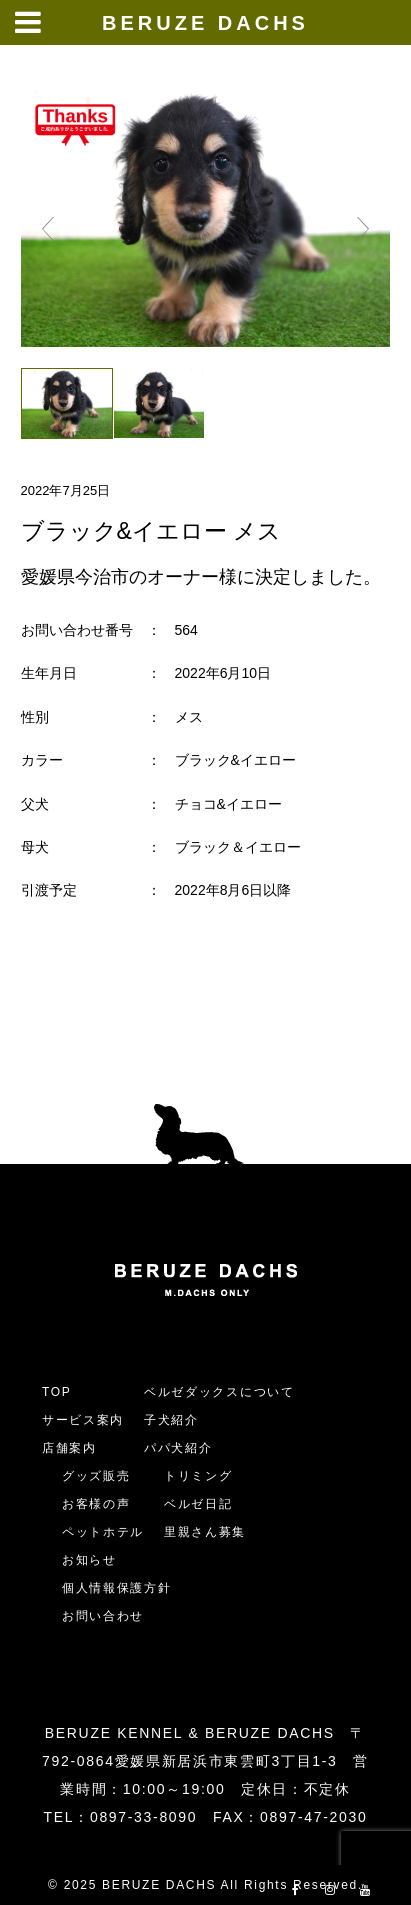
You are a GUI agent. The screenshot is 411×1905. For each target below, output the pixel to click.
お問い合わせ (110, 1616)
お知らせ (89, 1560)
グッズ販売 (96, 1476)
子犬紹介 (171, 1420)
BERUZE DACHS (205, 23)
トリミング (198, 1476)
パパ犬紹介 (178, 1448)
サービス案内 (83, 1420)
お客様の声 (96, 1504)
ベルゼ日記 (198, 1504)
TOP (57, 1392)
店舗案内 (69, 1448)
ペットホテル (103, 1532)
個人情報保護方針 (116, 1588)
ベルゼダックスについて (219, 1392)
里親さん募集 (205, 1532)
